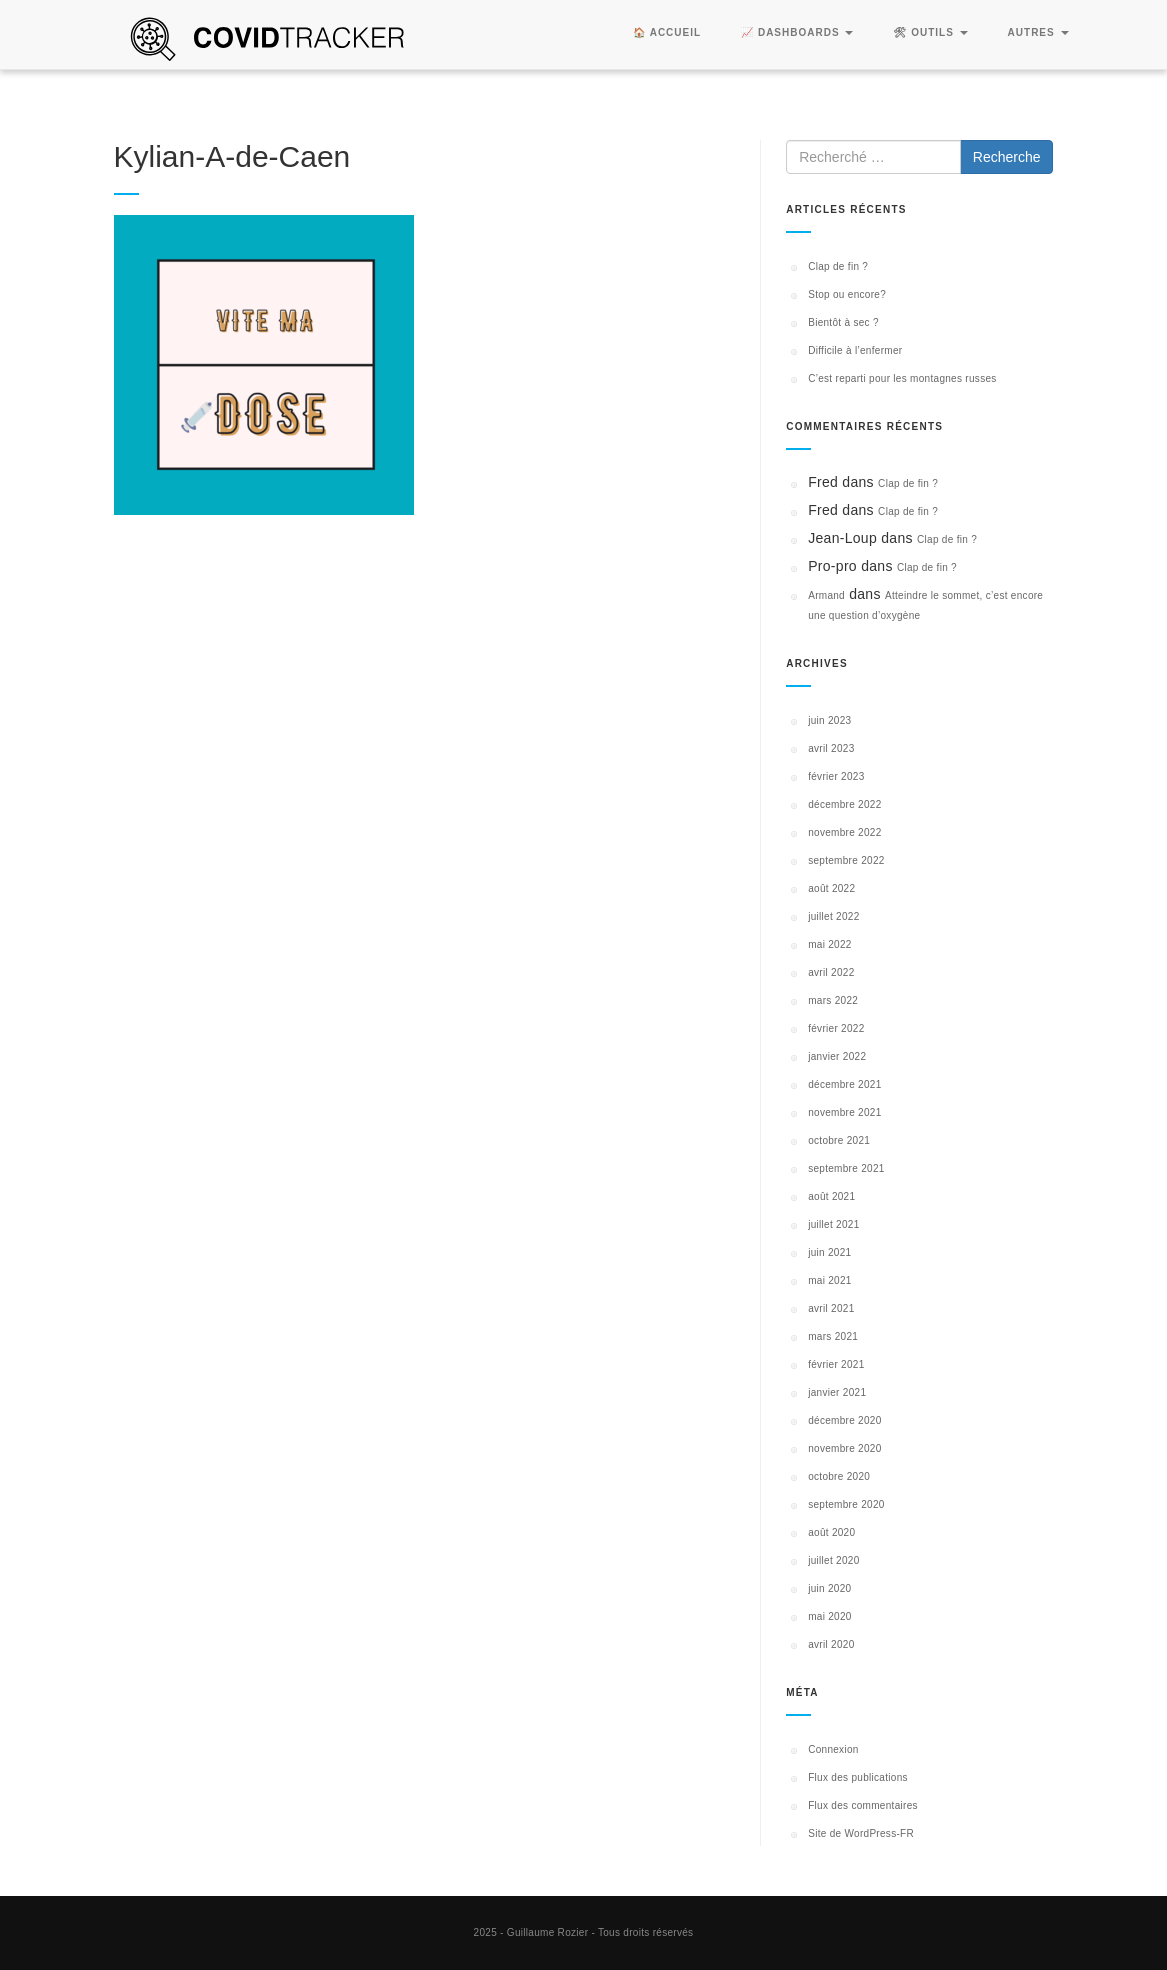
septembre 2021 (846, 1168)
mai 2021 (830, 1280)
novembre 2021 (844, 1112)
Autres (1038, 32)
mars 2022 (833, 1000)
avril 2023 (831, 748)
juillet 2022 (833, 916)
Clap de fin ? (838, 266)
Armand (826, 595)
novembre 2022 (844, 832)
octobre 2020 (839, 1476)
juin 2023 (829, 720)
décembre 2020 (844, 1420)
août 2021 (831, 1196)
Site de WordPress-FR (861, 1833)
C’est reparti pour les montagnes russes (902, 378)
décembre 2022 (844, 804)
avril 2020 (831, 1644)
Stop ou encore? (847, 294)
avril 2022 (831, 972)
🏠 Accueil (667, 32)
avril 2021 (831, 1308)
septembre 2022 (846, 860)
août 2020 (831, 1532)
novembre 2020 (844, 1448)
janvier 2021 (837, 1392)
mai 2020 (830, 1616)
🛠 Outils (930, 32)
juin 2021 (829, 1252)
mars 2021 (833, 1336)
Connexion (833, 1749)
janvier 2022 (837, 1056)
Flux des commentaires (863, 1805)
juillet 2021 (833, 1224)
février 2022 (836, 1028)
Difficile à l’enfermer (855, 350)
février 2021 (836, 1364)
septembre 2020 (846, 1504)
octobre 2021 (839, 1140)
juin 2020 (829, 1588)
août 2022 (831, 888)
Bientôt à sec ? (843, 322)
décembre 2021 (844, 1084)
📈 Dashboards (797, 32)
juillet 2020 (833, 1560)
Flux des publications (858, 1777)
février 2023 (836, 776)
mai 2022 (830, 944)
